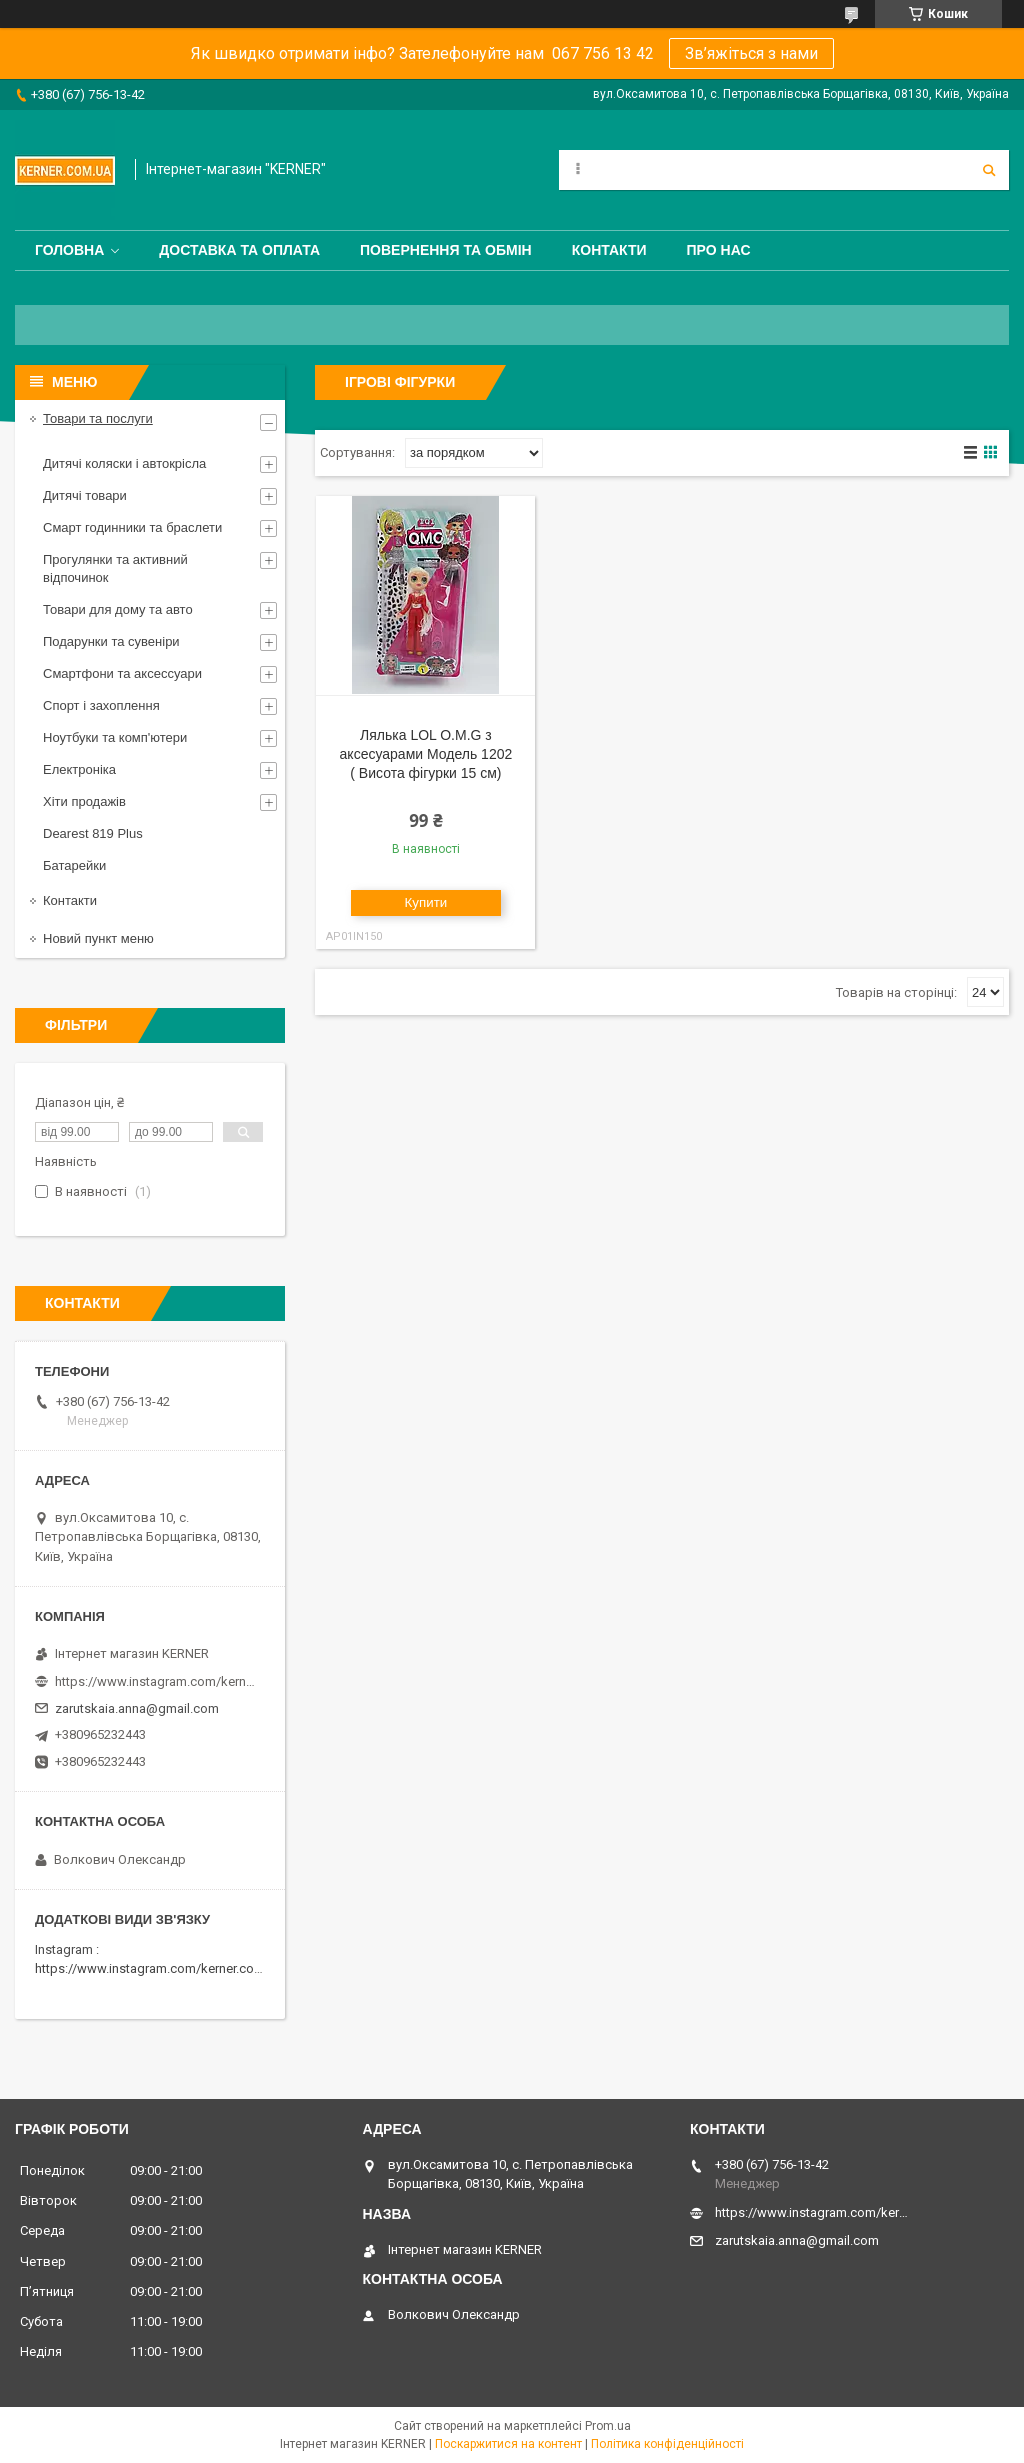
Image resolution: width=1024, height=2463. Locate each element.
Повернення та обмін (446, 250)
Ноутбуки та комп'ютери (115, 737)
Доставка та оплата (239, 250)
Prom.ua (608, 2426)
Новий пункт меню (98, 938)
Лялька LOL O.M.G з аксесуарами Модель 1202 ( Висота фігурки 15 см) (426, 754)
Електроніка (79, 769)
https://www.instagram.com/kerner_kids (155, 1681)
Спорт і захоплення (101, 705)
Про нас (719, 250)
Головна (69, 250)
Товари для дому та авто (118, 609)
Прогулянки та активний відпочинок (115, 568)
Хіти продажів (84, 801)
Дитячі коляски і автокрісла (124, 463)
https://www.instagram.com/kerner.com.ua (158, 1968)
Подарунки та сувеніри (111, 641)
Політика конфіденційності (667, 2444)
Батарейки (74, 865)
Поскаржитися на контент (508, 2444)
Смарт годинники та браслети (132, 527)
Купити (426, 902)
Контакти (609, 250)
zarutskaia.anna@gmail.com (137, 1708)
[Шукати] (989, 170)
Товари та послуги (98, 418)
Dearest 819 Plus (93, 833)
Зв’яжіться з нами (751, 53)
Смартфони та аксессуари (122, 673)
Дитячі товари (85, 495)
